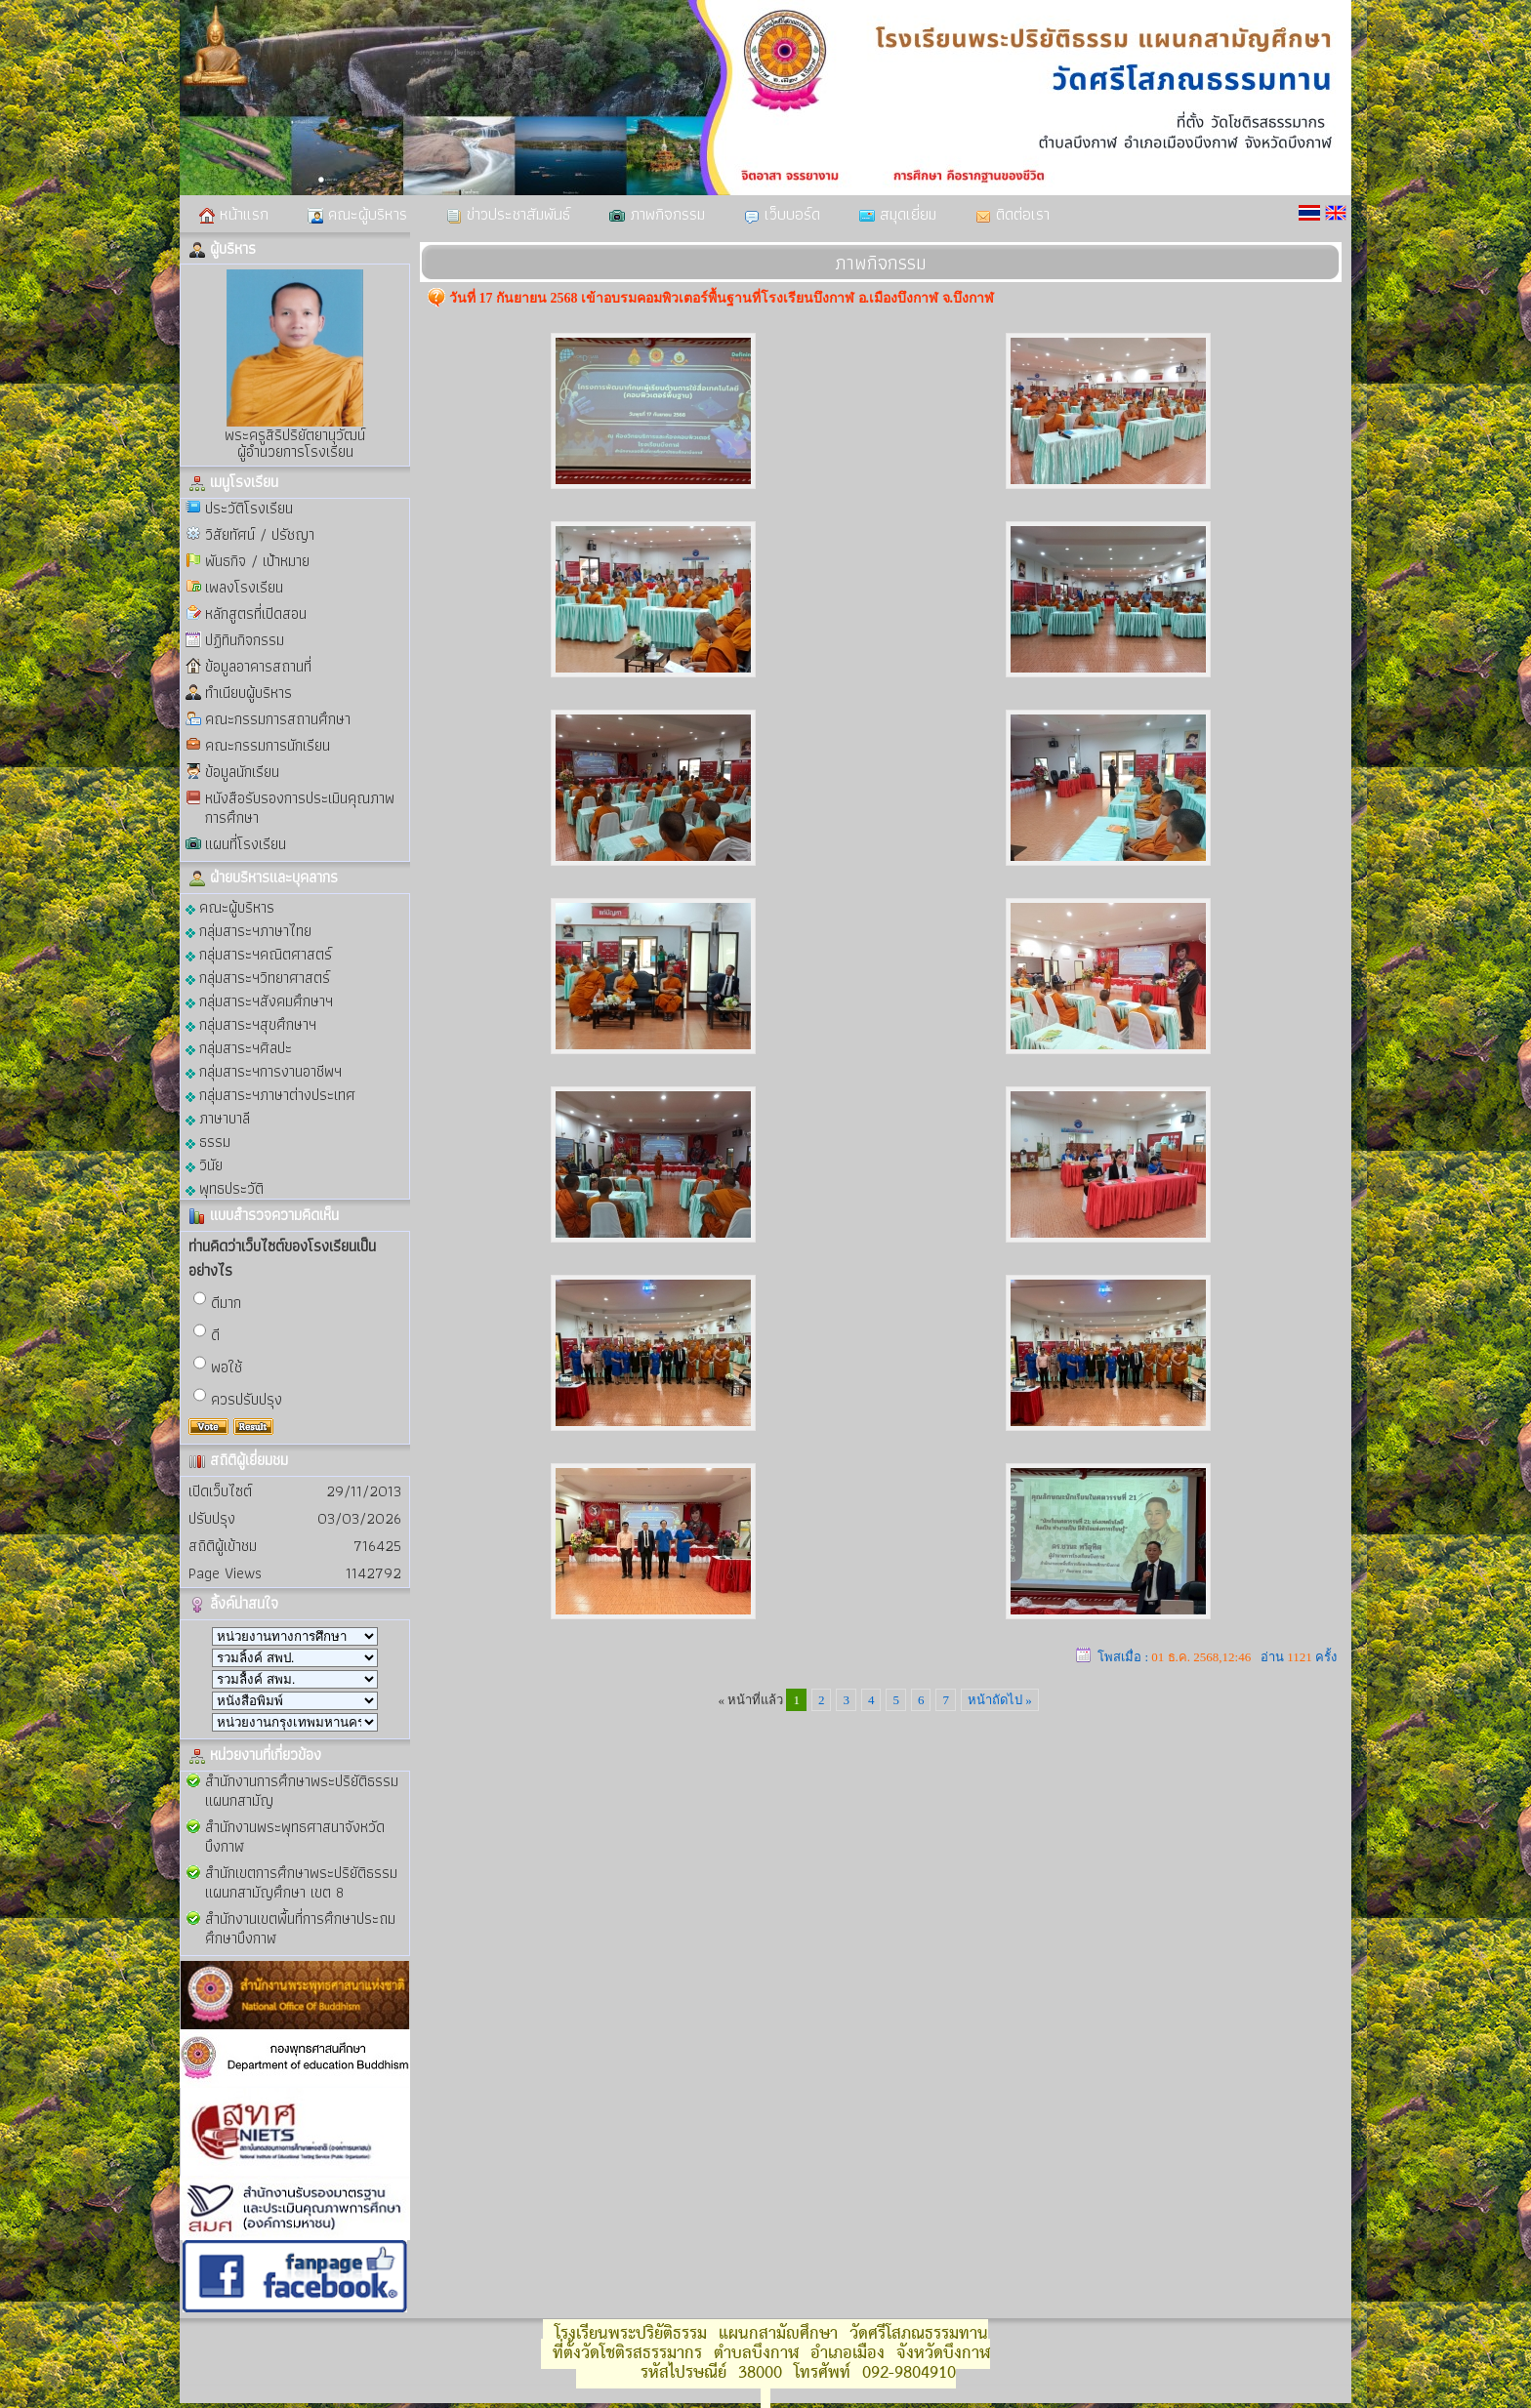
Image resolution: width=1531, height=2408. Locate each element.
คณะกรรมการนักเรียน (267, 745)
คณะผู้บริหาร (357, 213)
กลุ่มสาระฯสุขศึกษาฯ (251, 1023)
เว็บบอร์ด (782, 213)
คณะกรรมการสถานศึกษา (278, 719)
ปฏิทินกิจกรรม (244, 640)
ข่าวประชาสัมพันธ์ (508, 213)
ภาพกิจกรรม (657, 213)
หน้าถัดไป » (1000, 1700)
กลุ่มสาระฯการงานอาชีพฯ (264, 1070)
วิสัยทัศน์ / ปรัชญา (259, 534)
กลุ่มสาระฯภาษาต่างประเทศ (270, 1093)
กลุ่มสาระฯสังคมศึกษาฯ (259, 1000)
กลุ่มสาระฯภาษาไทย (248, 929)
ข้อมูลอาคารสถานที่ (258, 666)
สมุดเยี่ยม (897, 213)
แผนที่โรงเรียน (245, 844)
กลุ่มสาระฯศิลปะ (239, 1047)
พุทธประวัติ (225, 1187)
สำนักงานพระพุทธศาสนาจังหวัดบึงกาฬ (295, 1836)
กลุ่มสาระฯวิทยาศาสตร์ (258, 976)
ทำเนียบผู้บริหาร (248, 692)
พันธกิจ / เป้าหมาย (257, 561)
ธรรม (208, 1140)
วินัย (204, 1164)
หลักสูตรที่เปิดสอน (256, 613)
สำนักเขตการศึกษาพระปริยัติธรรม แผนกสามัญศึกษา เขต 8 (301, 1882)
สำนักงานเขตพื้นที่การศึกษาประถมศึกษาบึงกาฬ (300, 1928)
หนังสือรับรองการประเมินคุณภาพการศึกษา (299, 808)
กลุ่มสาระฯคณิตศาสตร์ (259, 953)
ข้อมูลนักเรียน (242, 771)
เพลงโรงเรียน (244, 587)
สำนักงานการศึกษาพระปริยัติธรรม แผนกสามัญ (301, 1791)
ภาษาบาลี (218, 1117)
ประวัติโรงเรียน (249, 508)
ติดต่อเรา (1012, 213)
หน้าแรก (234, 213)
